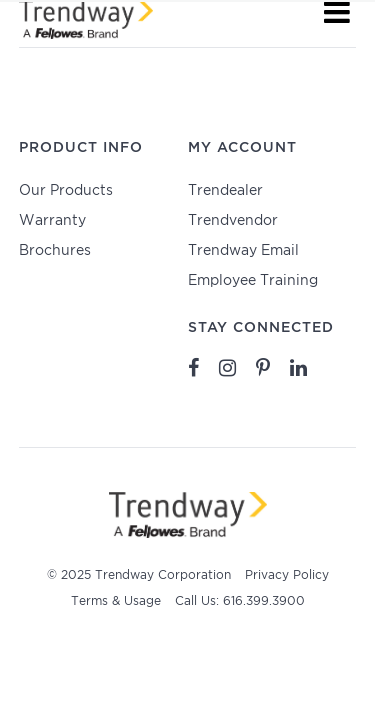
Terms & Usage (116, 601)
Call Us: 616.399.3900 (240, 601)
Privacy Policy (287, 575)
